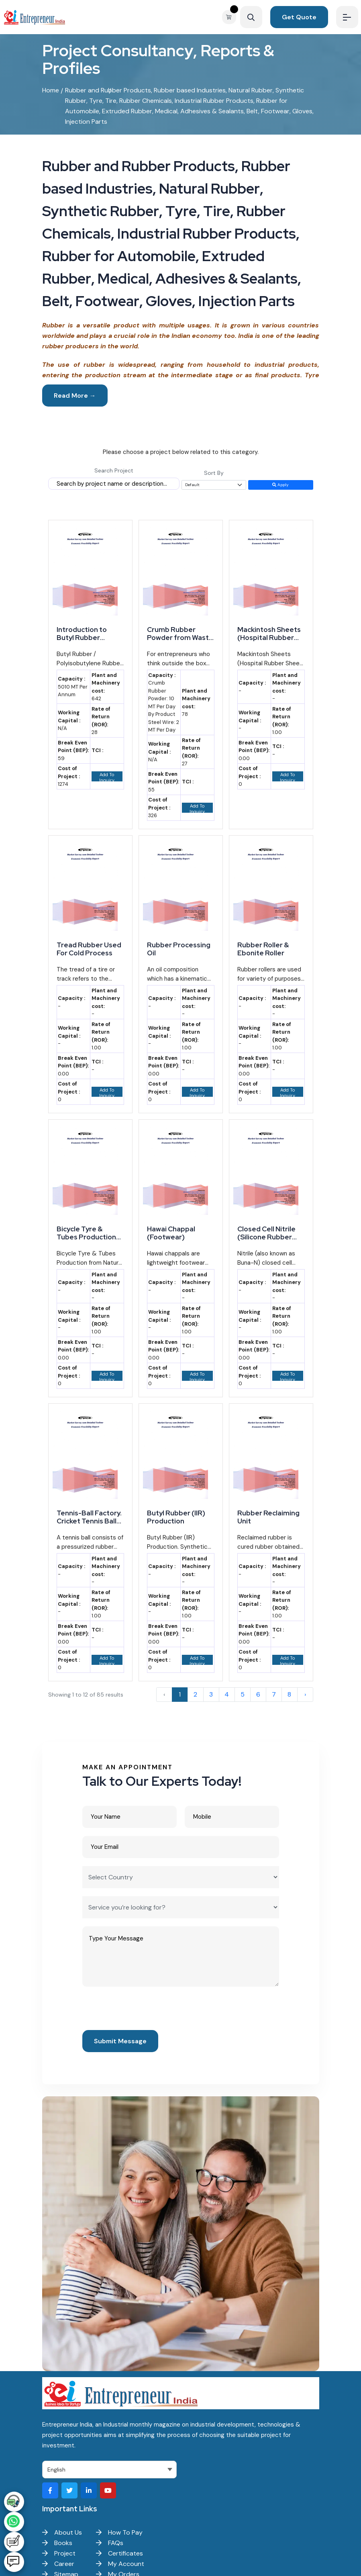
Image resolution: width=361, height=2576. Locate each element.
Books (57, 2543)
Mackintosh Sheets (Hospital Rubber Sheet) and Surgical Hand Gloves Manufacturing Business (269, 634)
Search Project (113, 470)
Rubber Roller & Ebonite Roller (263, 949)
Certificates (119, 2553)
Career (58, 2564)
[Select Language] (109, 2469)
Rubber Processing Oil (178, 949)
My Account (120, 2564)
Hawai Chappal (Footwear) (171, 1233)
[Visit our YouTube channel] (108, 2490)
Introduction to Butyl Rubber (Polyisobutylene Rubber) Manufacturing (85, 634)
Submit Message (120, 2041)
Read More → (75, 395)
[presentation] (143, 2010)
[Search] (251, 17)
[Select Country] (180, 1877)
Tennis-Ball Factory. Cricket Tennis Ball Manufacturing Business (89, 1517)
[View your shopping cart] (231, 17)
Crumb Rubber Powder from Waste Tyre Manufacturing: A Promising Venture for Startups (180, 634)
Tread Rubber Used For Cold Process (89, 949)
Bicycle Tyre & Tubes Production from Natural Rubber (86, 1233)
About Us (62, 2532)
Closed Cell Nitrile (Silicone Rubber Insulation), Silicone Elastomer (269, 1233)
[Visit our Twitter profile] (69, 2490)
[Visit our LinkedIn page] (89, 2490)
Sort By (214, 472)
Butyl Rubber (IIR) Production (176, 1517)
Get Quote (299, 17)
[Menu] (347, 17)
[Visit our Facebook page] (50, 2490)
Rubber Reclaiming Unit (268, 1517)
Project (58, 2553)
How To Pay (119, 2532)
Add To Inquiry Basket (106, 776)
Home (50, 90)
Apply (280, 484)
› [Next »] (305, 1694)
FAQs (109, 2543)
